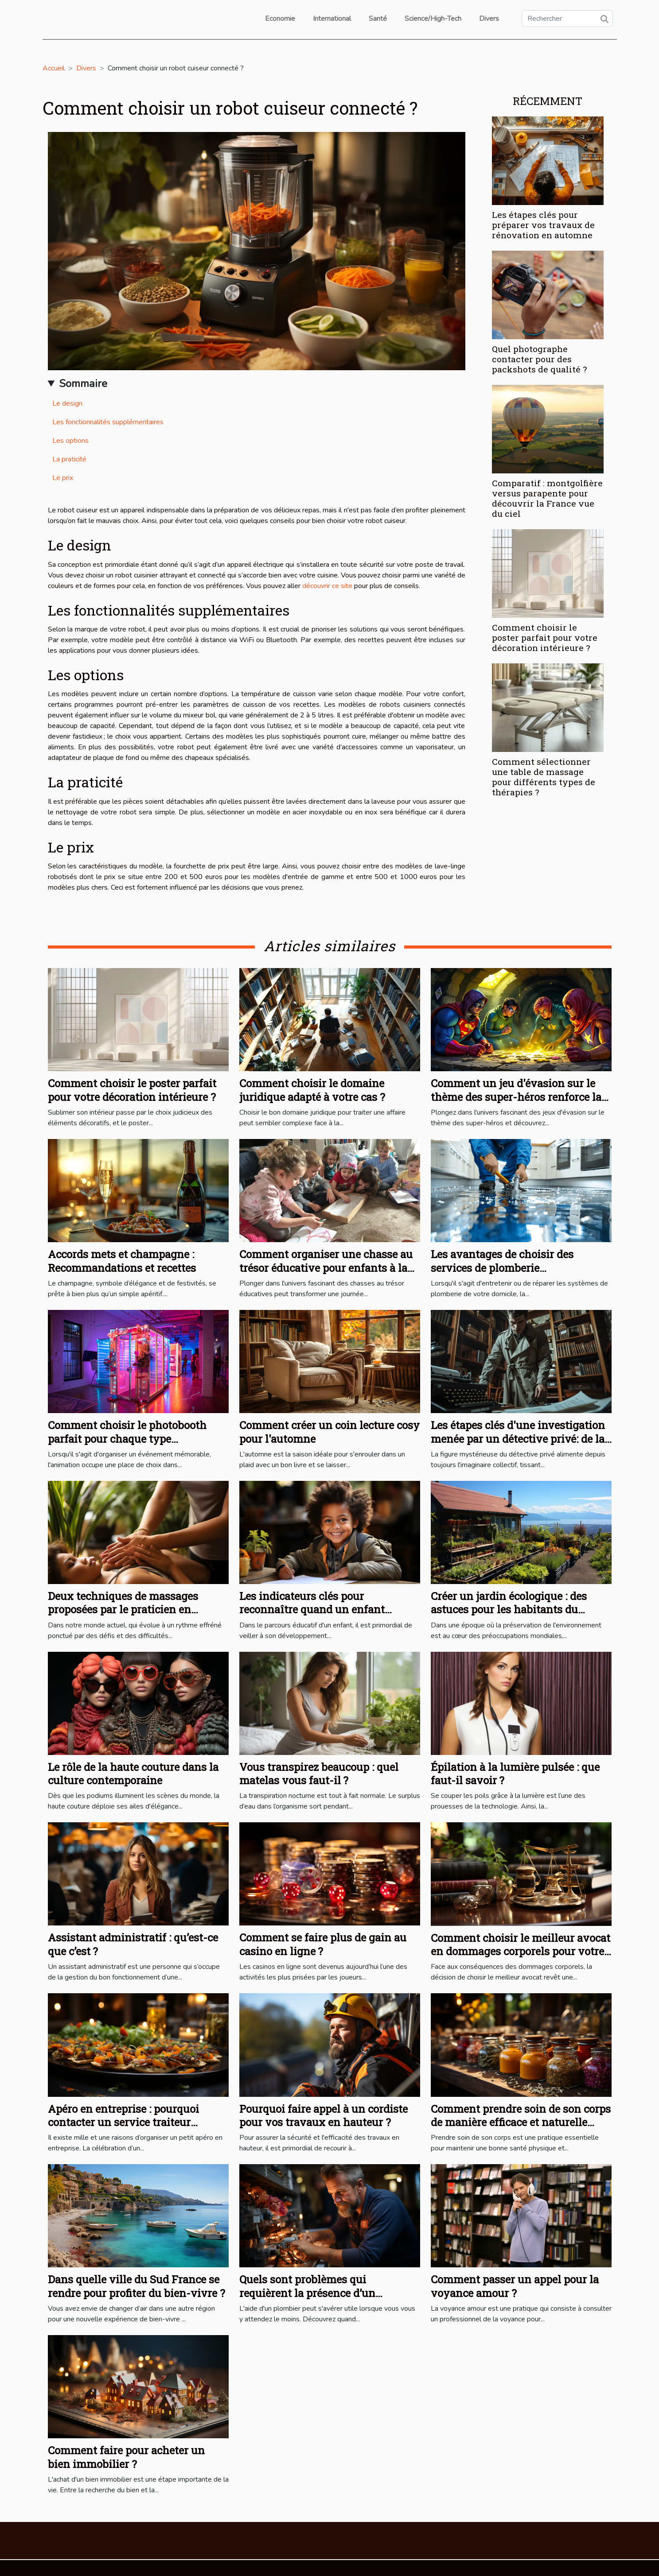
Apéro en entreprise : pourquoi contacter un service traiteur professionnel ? (123, 2122)
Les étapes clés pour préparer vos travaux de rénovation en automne (543, 224)
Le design (67, 403)
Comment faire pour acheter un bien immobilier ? (126, 2457)
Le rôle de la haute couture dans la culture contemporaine (133, 1773)
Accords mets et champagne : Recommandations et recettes (122, 1260)
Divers (489, 18)
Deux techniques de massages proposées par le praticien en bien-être (123, 1609)
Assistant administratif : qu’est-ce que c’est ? (133, 1944)
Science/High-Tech (433, 18)
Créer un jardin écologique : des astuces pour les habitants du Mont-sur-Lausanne (509, 1609)
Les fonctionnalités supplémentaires (108, 422)
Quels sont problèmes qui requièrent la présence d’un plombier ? (307, 2292)
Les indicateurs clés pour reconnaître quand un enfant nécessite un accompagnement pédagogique (316, 1616)
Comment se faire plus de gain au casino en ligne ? (322, 1944)
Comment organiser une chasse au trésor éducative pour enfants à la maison (326, 1267)
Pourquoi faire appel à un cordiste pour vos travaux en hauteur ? (323, 2115)
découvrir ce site (327, 586)
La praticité (69, 459)
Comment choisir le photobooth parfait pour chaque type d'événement (127, 1438)
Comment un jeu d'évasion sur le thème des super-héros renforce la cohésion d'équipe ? (516, 1096)
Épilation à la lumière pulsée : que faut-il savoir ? (515, 1773)
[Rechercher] (567, 18)
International (332, 18)
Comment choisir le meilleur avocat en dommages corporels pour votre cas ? (520, 1951)
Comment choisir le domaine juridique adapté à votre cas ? (312, 1090)
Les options (70, 440)
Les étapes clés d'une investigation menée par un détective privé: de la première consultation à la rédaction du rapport (518, 1445)
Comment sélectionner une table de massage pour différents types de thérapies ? (543, 777)
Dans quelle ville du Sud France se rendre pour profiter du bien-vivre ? (136, 2286)
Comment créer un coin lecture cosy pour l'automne (329, 1431)
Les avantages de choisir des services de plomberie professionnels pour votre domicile (518, 1267)
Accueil (54, 68)
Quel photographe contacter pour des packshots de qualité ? (539, 359)
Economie (280, 18)
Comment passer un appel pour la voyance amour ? (515, 2286)
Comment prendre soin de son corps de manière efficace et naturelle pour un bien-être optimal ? (521, 2122)
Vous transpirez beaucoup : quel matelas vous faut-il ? (318, 1773)
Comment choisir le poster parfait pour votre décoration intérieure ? (544, 637)
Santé (378, 18)
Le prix (62, 478)
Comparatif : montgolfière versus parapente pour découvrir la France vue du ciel (547, 498)
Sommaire (83, 383)
